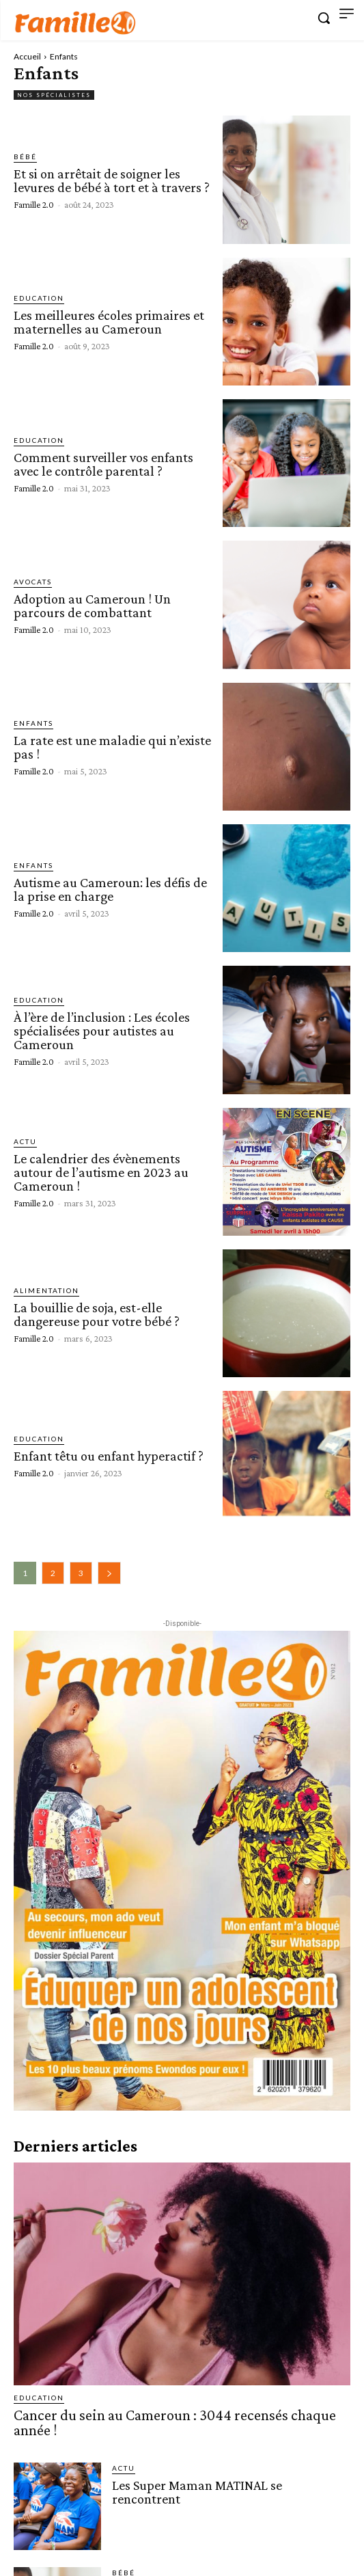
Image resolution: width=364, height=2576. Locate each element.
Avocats (33, 582)
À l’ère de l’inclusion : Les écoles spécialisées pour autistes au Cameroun (102, 1030)
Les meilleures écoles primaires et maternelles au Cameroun (109, 322)
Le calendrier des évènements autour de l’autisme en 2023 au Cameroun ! (101, 1172)
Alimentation (46, 1290)
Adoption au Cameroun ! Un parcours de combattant (92, 605)
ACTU (25, 1141)
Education (39, 298)
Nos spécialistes (54, 95)
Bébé (25, 156)
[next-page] (109, 1573)
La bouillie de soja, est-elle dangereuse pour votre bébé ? (97, 1314)
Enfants (33, 723)
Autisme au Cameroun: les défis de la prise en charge (110, 889)
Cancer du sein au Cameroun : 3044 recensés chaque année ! (175, 2422)
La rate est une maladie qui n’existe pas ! (112, 747)
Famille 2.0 (34, 204)
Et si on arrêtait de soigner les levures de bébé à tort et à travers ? (112, 180)
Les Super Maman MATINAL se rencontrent (197, 2492)
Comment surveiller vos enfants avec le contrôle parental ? (103, 464)
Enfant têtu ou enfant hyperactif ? (109, 1455)
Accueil (27, 56)
